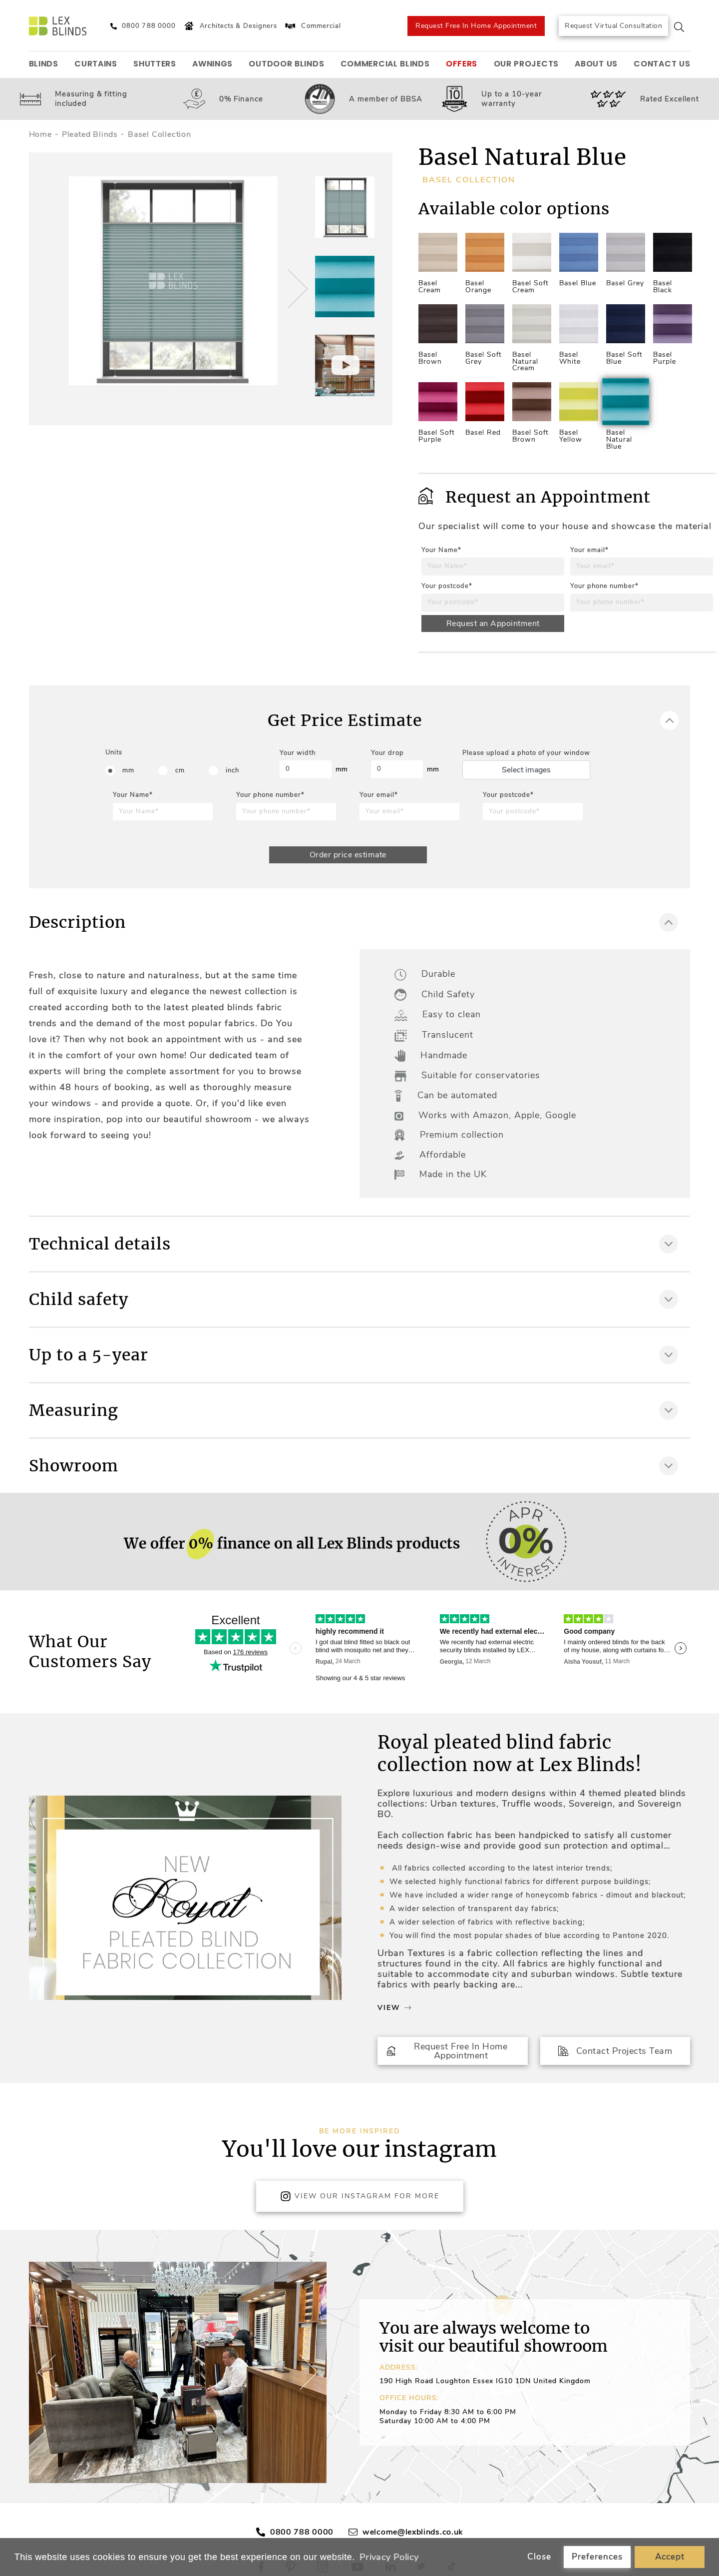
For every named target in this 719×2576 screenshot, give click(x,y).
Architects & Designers (229, 26)
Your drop (387, 752)
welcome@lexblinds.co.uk (412, 2532)
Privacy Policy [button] (389, 2557)
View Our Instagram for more (359, 2196)
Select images (526, 769)
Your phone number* (604, 586)
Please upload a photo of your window (526, 752)
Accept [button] (670, 2557)
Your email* (589, 550)
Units (113, 752)
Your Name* (441, 550)
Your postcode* (446, 586)
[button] (296, 289)
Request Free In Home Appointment (476, 25)
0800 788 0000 (302, 2532)
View (394, 2007)
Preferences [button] (597, 2557)
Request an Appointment (493, 623)
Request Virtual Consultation (613, 25)
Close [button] (539, 2557)
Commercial (312, 26)
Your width (298, 752)
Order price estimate (348, 854)
